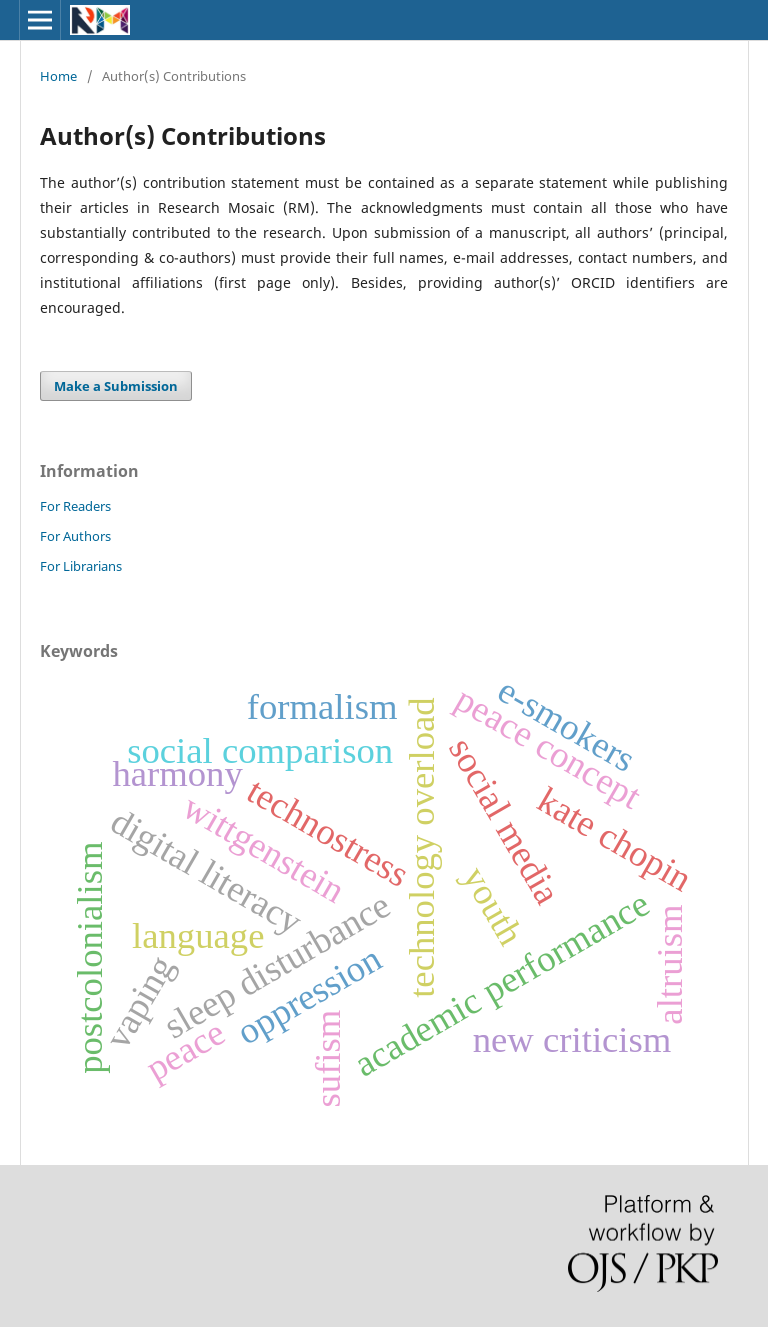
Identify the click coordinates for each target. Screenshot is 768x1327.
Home (58, 76)
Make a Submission (116, 386)
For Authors (75, 536)
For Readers (75, 506)
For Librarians (81, 566)
